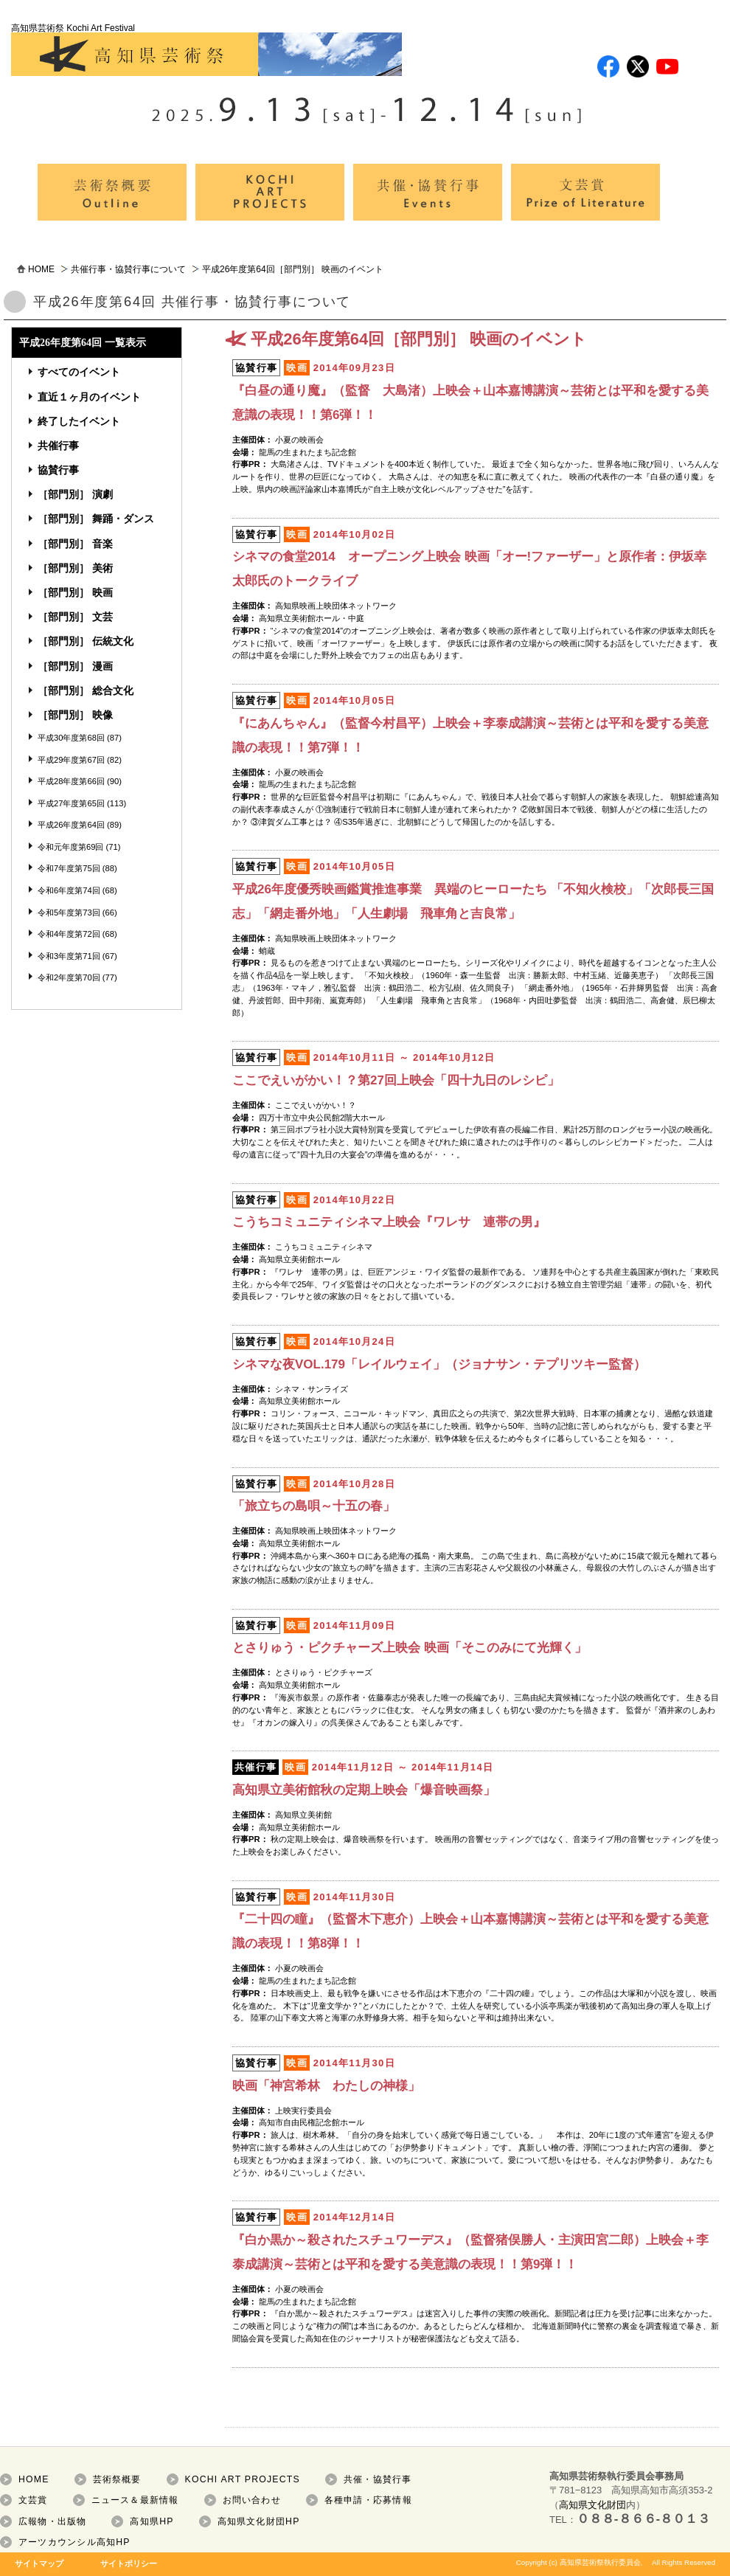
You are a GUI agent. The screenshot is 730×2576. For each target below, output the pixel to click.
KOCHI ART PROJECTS (242, 2479)
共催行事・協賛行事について (128, 269)
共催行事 (58, 445)
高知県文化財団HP (259, 2521)
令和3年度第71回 (69, 956)
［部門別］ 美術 (75, 568)
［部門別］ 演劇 (75, 494)
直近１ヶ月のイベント (89, 397)
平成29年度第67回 (71, 759)
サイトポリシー (128, 2563)
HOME (41, 269)
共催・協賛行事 (378, 2479)
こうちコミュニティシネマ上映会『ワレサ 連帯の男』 (389, 1222)
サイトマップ (39, 2563)
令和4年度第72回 (69, 933)
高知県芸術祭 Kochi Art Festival (206, 49)
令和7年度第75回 (69, 868)
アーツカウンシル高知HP (74, 2542)
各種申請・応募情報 (368, 2500)
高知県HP (151, 2521)
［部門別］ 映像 (75, 715)
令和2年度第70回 (69, 977)
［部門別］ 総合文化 (85, 690)
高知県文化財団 (592, 2504)
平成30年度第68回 (71, 737)
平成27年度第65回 (71, 803)
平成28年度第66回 (71, 781)
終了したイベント (79, 421)
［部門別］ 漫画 (75, 666)
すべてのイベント (79, 372)
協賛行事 (58, 470)
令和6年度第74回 (69, 890)
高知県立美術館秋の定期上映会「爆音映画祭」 (364, 1790)
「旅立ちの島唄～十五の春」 (313, 1506)
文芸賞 (33, 2500)
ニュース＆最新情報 (135, 2500)
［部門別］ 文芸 (75, 617)
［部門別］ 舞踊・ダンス (96, 518)
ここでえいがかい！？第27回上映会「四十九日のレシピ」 (396, 1080)
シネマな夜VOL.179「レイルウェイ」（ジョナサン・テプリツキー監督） (439, 1364)
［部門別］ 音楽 (75, 544)
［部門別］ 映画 (75, 592)
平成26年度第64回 (71, 824)
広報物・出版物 (52, 2521)
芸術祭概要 (117, 2479)
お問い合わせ (252, 2500)
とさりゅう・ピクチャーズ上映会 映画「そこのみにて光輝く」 (409, 1648)
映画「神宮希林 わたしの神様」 (326, 2086)
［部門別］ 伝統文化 (85, 641)
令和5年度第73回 (69, 912)
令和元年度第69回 (70, 846)
